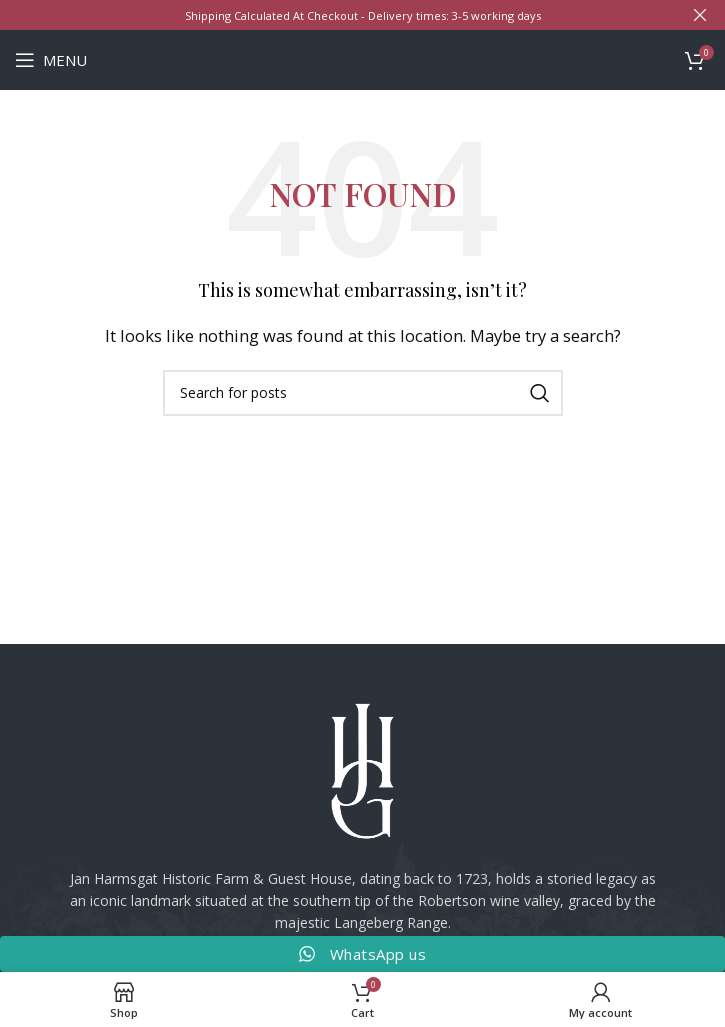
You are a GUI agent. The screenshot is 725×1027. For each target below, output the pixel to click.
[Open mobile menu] (51, 60)
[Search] (363, 393)
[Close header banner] (700, 15)
